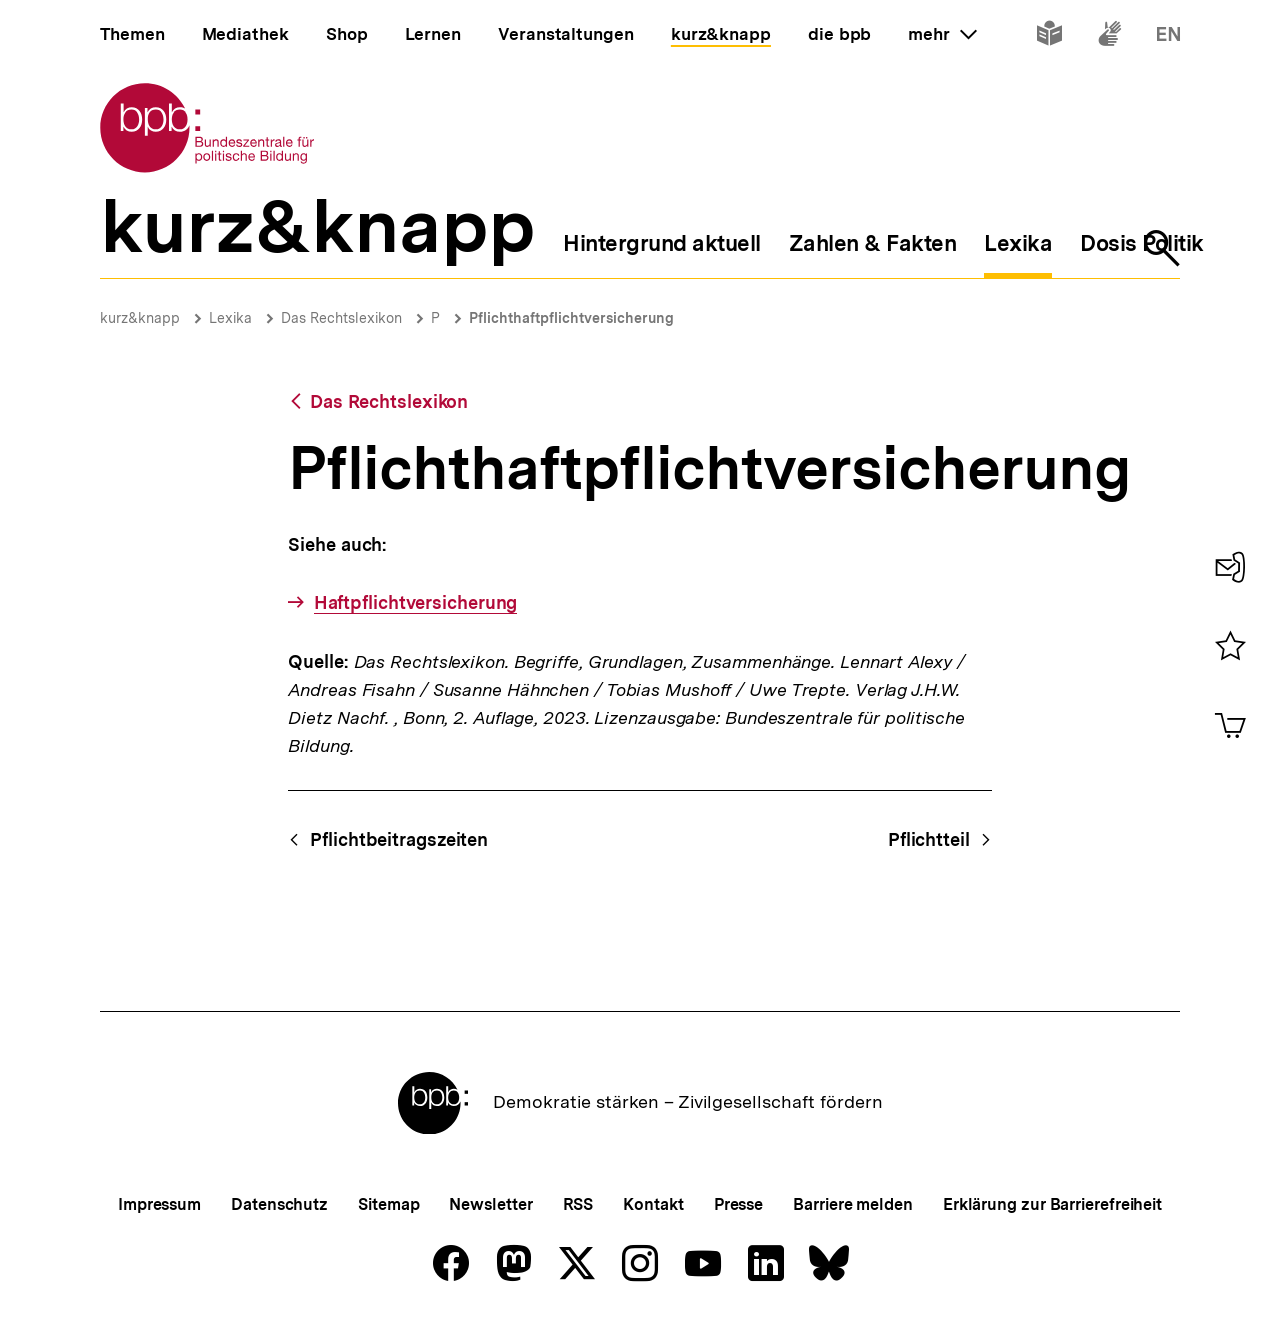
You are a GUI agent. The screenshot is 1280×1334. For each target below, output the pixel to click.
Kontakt (653, 1204)
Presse (738, 1204)
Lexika (230, 318)
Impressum (159, 1204)
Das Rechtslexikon (341, 318)
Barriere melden (853, 1204)
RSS (578, 1204)
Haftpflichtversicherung (416, 602)
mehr (942, 34)
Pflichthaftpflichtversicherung (571, 318)
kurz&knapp (140, 318)
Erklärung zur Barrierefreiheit (1052, 1204)
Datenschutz (279, 1204)
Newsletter (490, 1204)
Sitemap (388, 1204)
